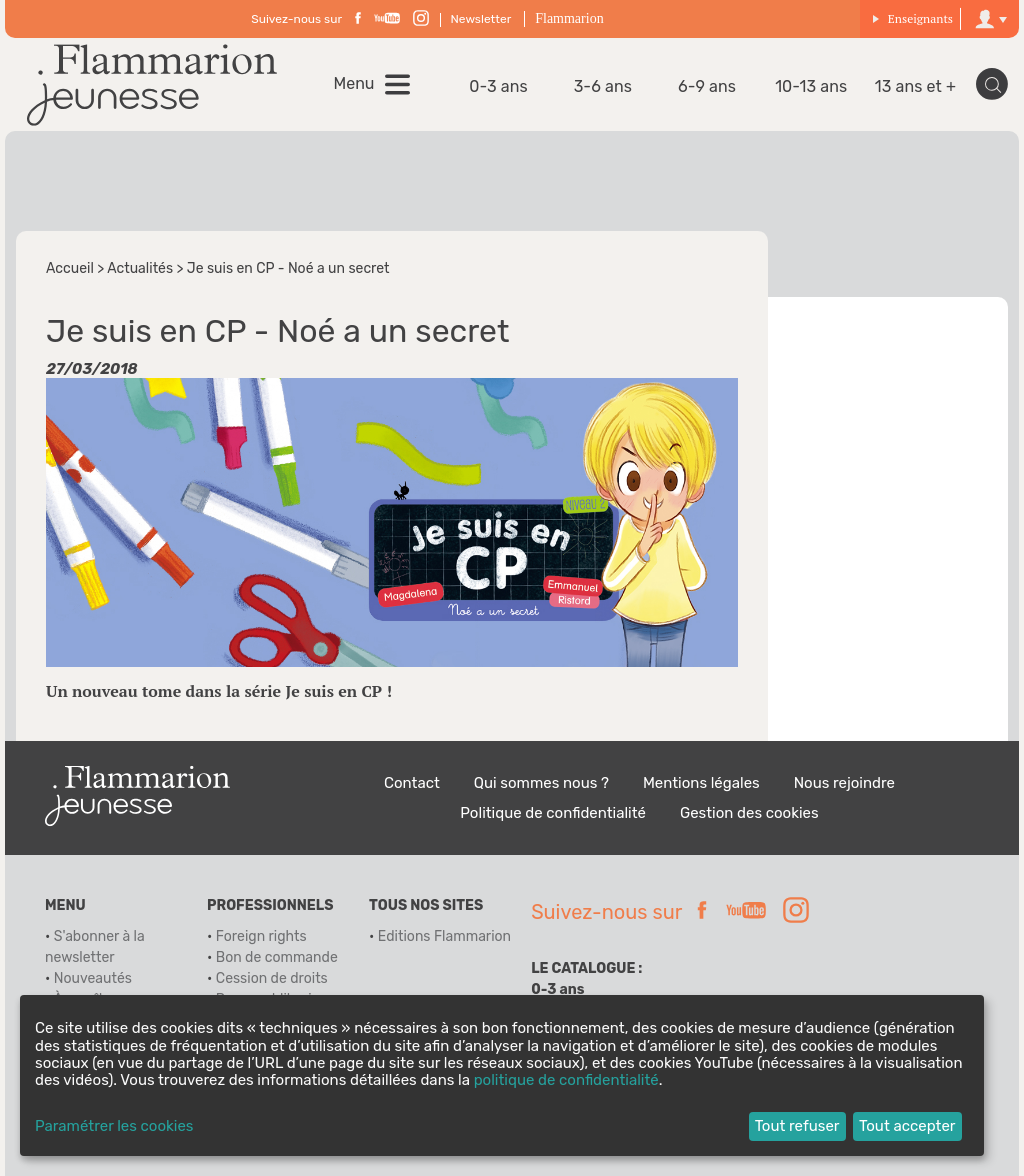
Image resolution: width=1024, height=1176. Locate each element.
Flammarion (569, 18)
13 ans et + (915, 86)
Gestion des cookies (749, 813)
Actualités (140, 268)
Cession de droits (272, 978)
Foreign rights (261, 936)
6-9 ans (707, 86)
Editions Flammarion (444, 936)
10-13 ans (811, 86)
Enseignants (912, 18)
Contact (412, 783)
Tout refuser (797, 1126)
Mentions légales (701, 783)
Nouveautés (93, 978)
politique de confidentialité (566, 1080)
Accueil (70, 268)
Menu (354, 84)
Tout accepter (907, 1126)
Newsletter (481, 19)
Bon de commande (277, 957)
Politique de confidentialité (553, 813)
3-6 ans (603, 86)
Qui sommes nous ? (541, 783)
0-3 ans (498, 86)
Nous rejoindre (844, 783)
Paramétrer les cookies (114, 1126)
